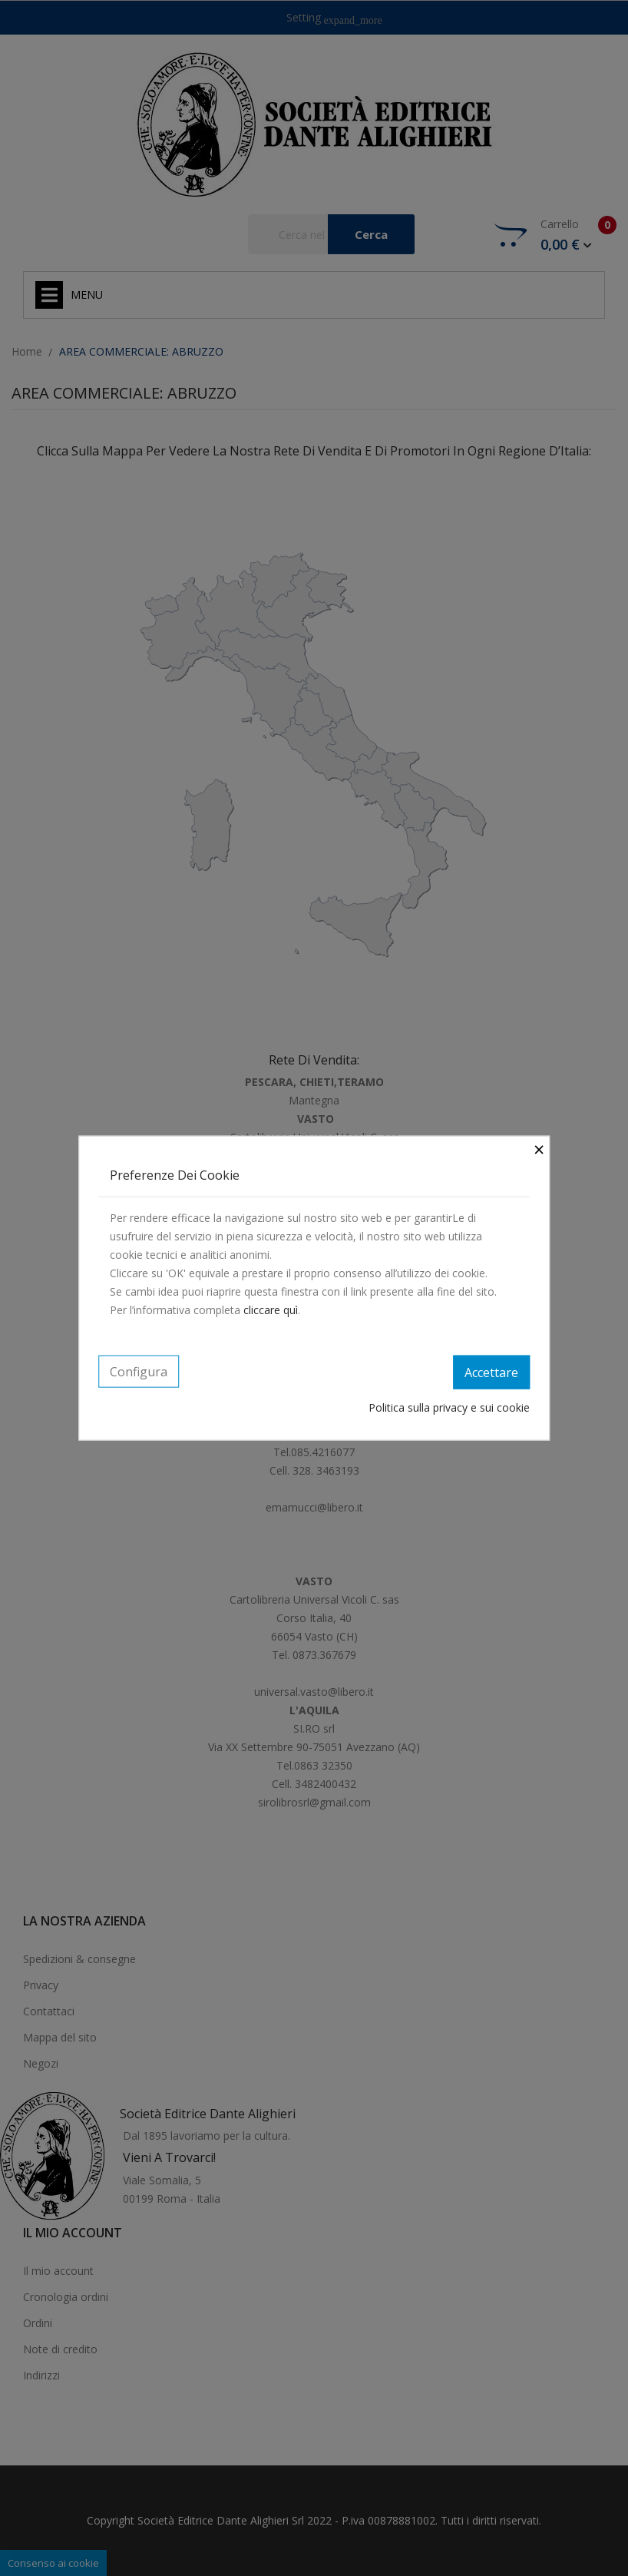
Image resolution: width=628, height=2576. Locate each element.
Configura (138, 1371)
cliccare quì (270, 1310)
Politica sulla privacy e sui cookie (449, 1406)
